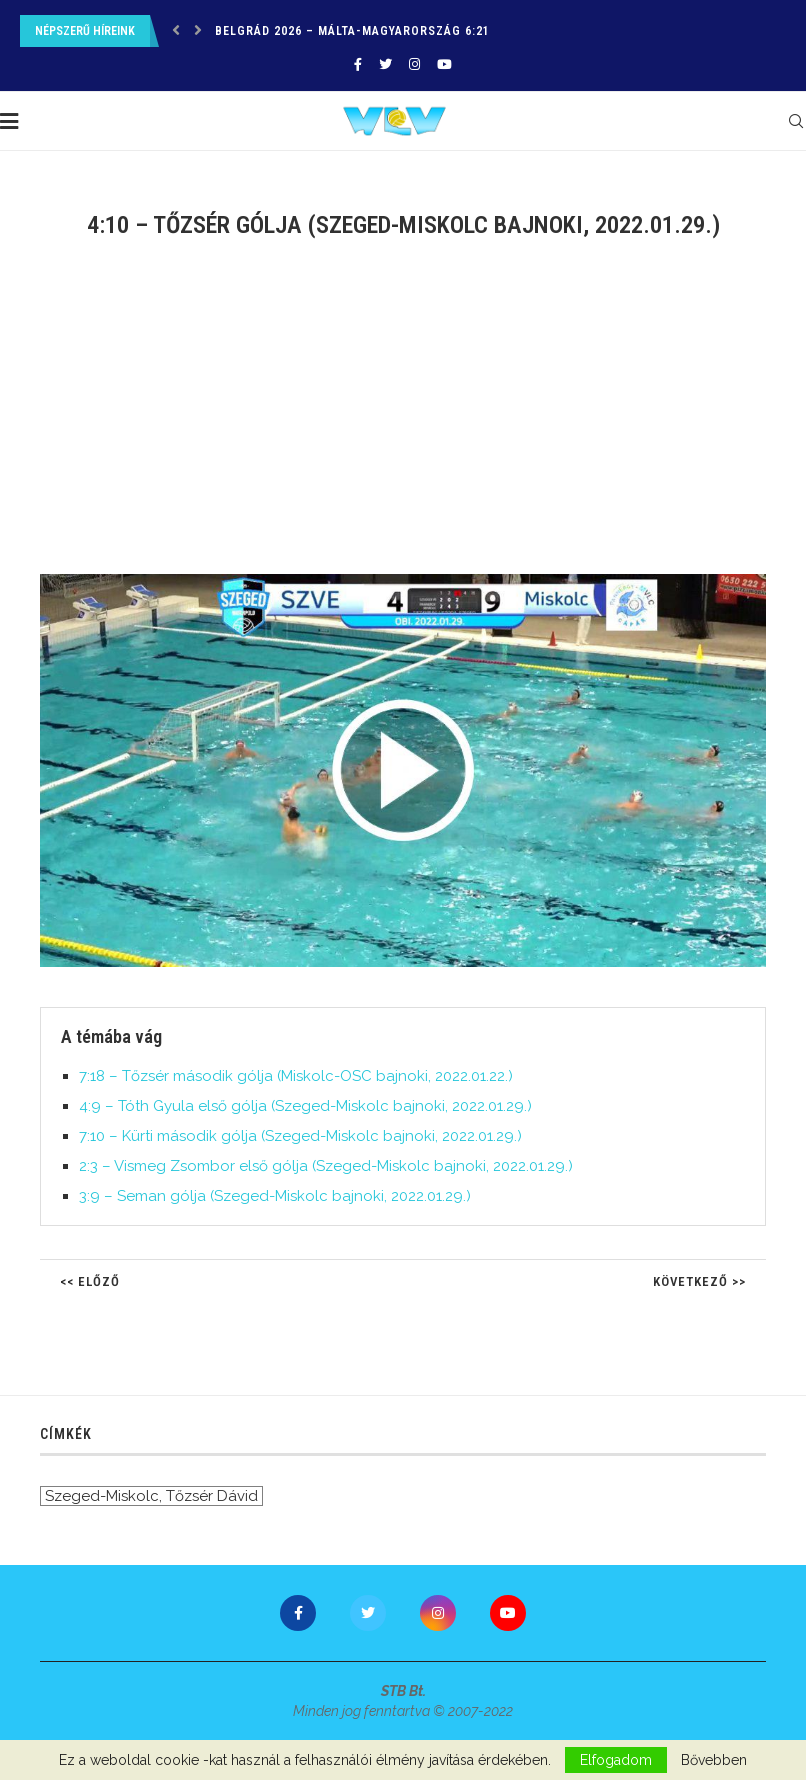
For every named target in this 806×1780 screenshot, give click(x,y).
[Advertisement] (403, 419)
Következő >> (699, 1281)
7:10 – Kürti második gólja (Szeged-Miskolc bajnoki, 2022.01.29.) (300, 1136)
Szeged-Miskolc (102, 1496)
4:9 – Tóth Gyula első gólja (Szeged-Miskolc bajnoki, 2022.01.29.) (305, 1106)
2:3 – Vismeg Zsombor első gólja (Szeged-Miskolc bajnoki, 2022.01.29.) (326, 1166)
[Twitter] (385, 64)
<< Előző (90, 1281)
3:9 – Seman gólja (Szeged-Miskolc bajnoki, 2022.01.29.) (275, 1196)
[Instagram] (414, 64)
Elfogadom (616, 1760)
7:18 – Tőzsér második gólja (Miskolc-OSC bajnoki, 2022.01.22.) (296, 1076)
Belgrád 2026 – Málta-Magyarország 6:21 (352, 31)
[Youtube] (444, 64)
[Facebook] (358, 64)
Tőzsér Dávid (212, 1496)
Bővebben (714, 1760)
